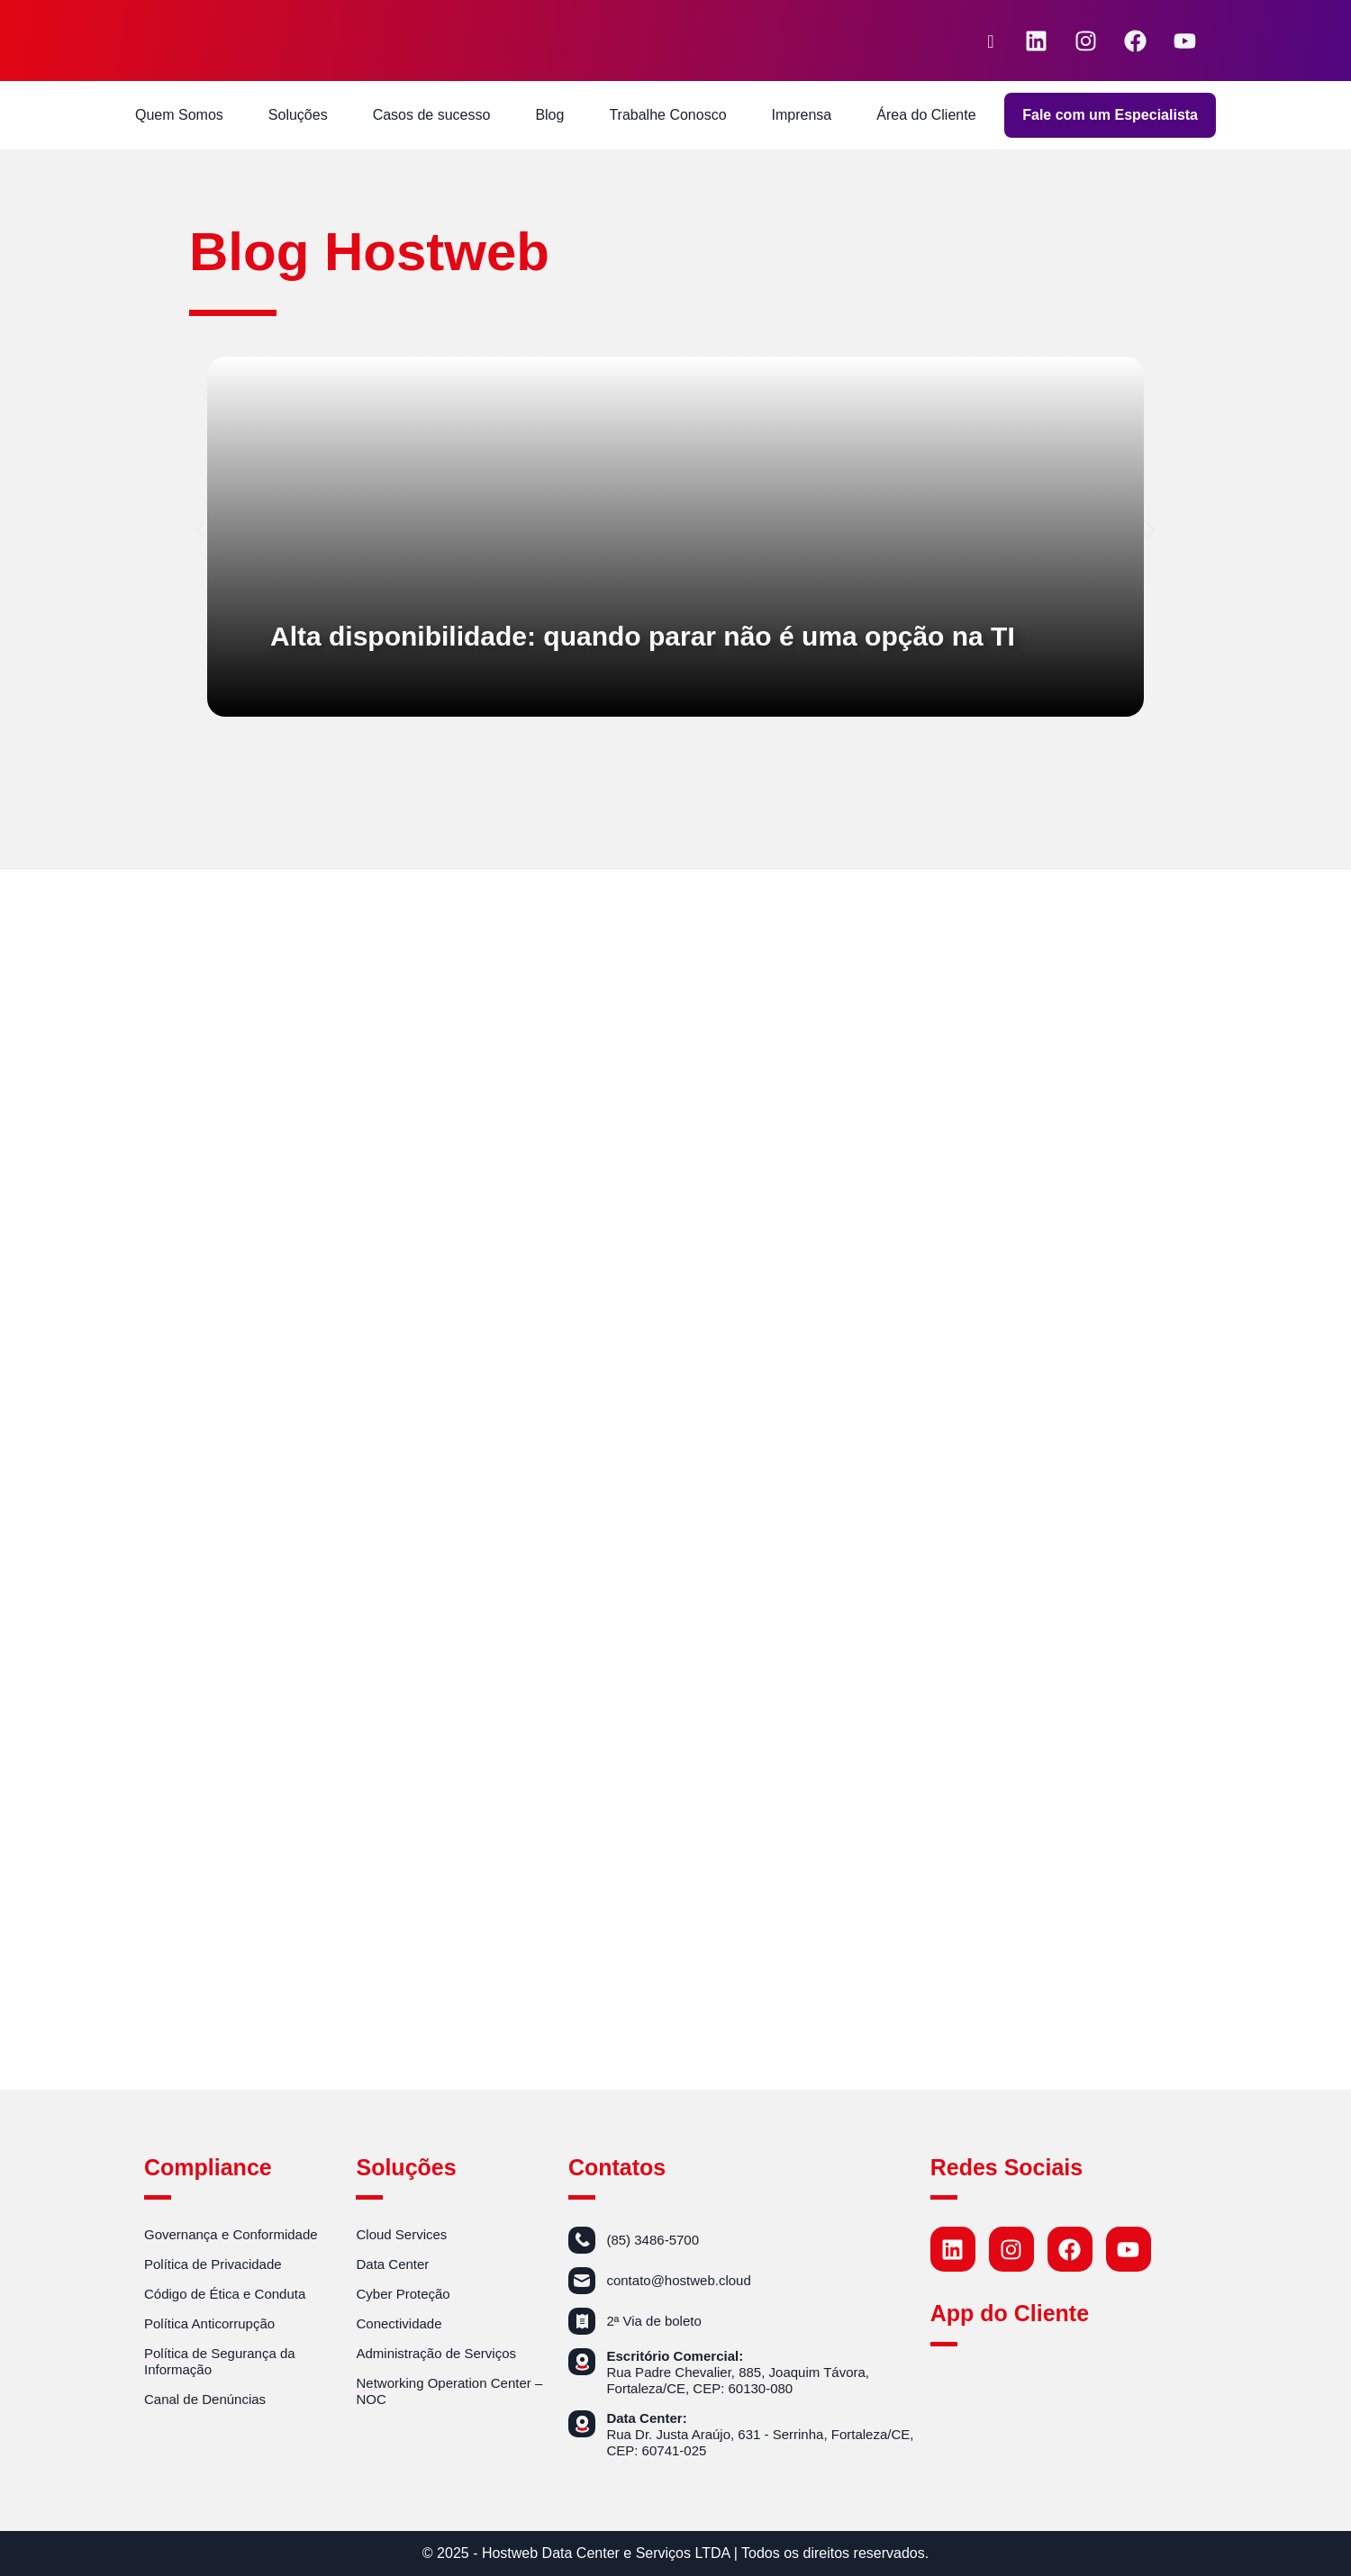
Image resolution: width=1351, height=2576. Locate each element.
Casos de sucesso (432, 114)
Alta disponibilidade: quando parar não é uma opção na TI (642, 636)
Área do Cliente (925, 114)
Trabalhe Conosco (667, 114)
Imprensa (802, 114)
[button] (200, 531)
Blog (549, 114)
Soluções (298, 114)
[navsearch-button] (991, 41)
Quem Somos (179, 114)
